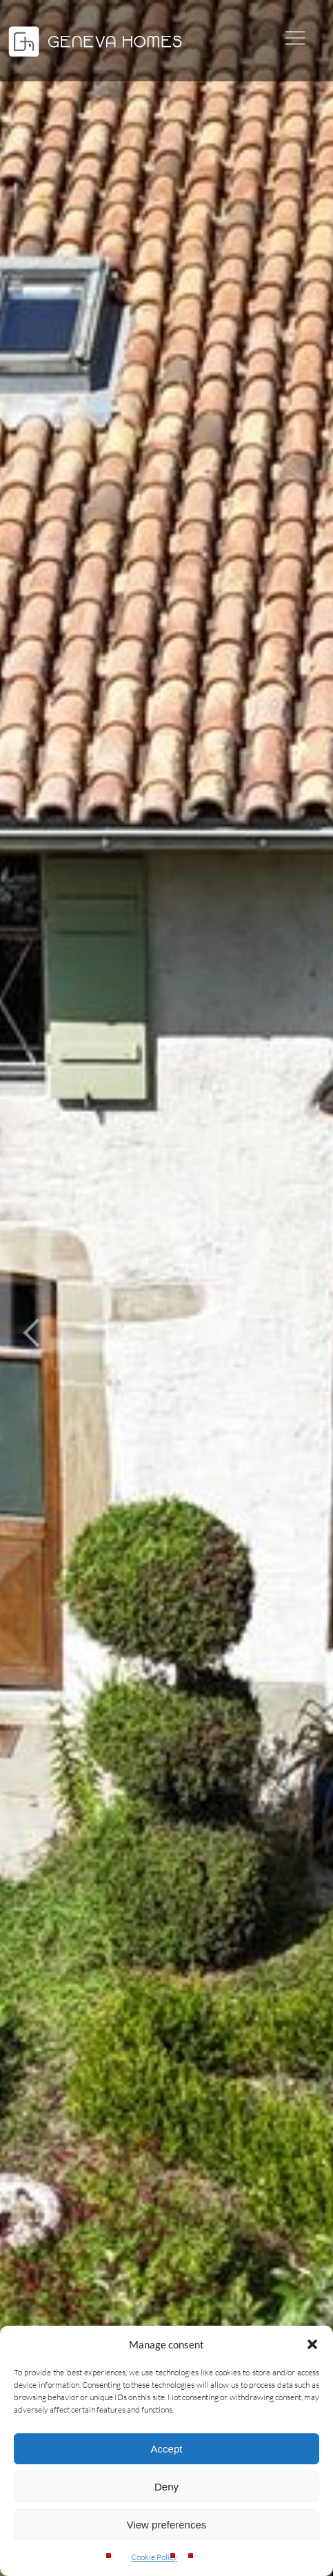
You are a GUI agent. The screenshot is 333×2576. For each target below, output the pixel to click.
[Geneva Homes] (95, 58)
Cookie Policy (154, 2557)
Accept (167, 2449)
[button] (312, 2344)
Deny (166, 2487)
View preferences (167, 2524)
